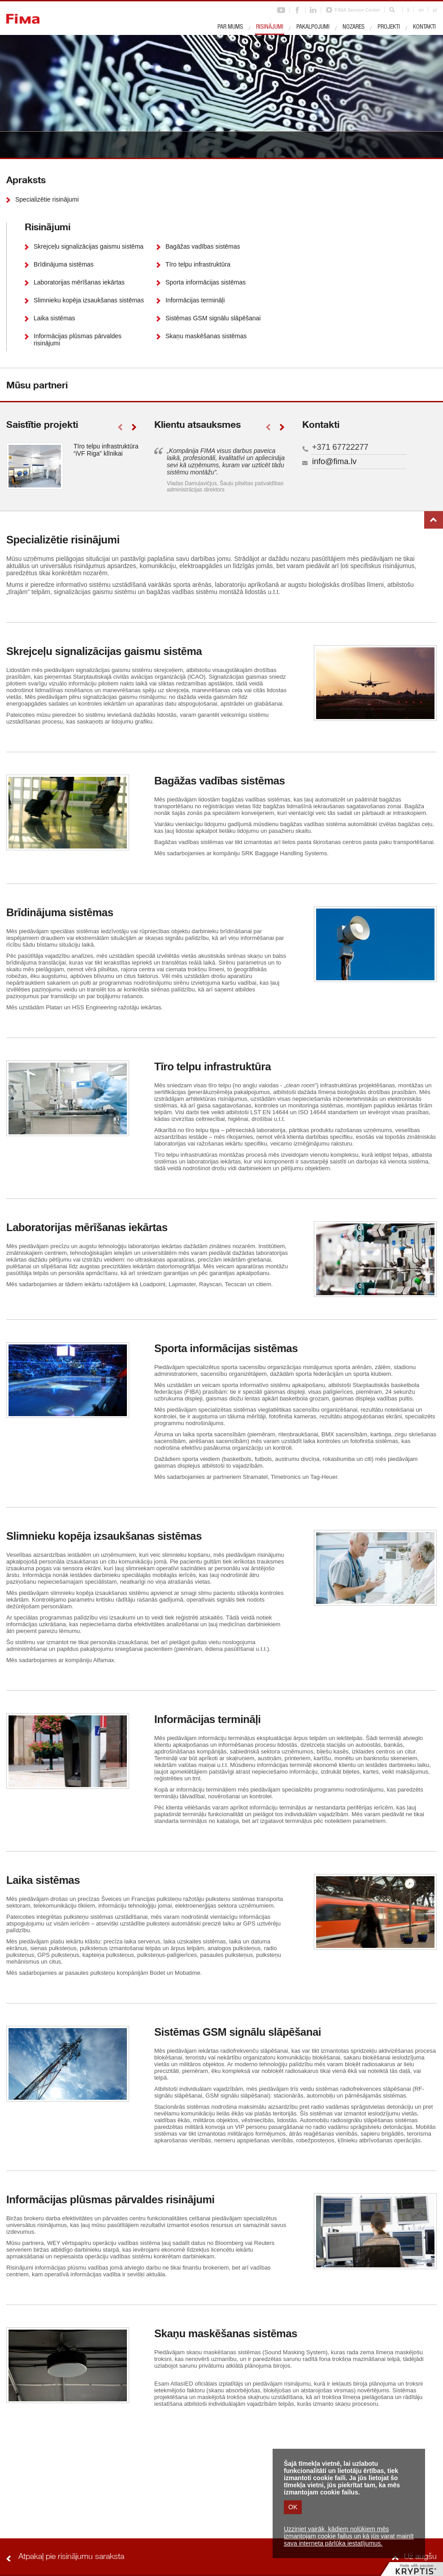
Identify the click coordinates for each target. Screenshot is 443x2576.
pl (435, 10)
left (120, 427)
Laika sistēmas (54, 318)
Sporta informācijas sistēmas (205, 282)
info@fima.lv (334, 461)
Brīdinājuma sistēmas (64, 264)
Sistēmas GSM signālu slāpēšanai (213, 318)
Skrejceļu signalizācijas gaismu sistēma (88, 246)
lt (408, 10)
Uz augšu (433, 520)
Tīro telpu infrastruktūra (197, 264)
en (421, 10)
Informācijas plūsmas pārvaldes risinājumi (78, 339)
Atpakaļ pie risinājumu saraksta (71, 2557)
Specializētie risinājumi (47, 199)
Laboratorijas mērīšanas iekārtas (79, 282)
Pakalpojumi (313, 27)
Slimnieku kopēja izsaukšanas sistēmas (89, 300)
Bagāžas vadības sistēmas (202, 246)
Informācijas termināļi (195, 300)
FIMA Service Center (357, 10)
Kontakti (424, 27)
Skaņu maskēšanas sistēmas (206, 336)
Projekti (389, 27)
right (134, 427)
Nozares (354, 27)
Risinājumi (269, 27)
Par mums (230, 27)
